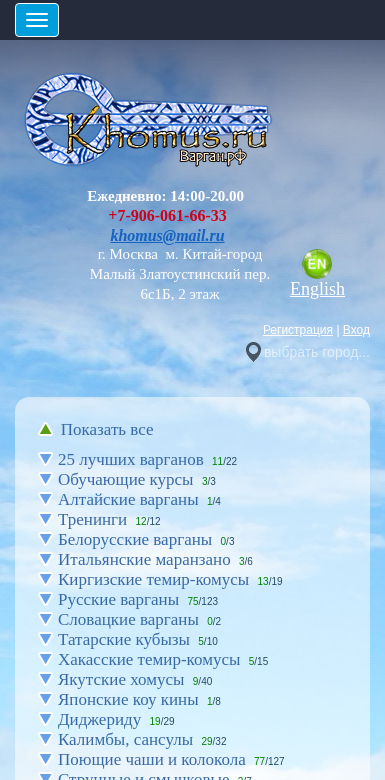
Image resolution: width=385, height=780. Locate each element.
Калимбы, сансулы (125, 739)
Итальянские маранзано (144, 559)
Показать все (107, 429)
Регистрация (298, 330)
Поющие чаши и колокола (152, 759)
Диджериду (99, 719)
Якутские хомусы (121, 679)
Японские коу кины (128, 699)
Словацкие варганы (128, 619)
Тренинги (92, 519)
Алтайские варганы (128, 499)
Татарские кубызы (124, 639)
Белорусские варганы (135, 539)
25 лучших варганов (131, 459)
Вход (356, 330)
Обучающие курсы (126, 479)
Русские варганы (118, 599)
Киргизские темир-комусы (153, 579)
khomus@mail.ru (167, 235)
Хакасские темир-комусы (149, 659)
